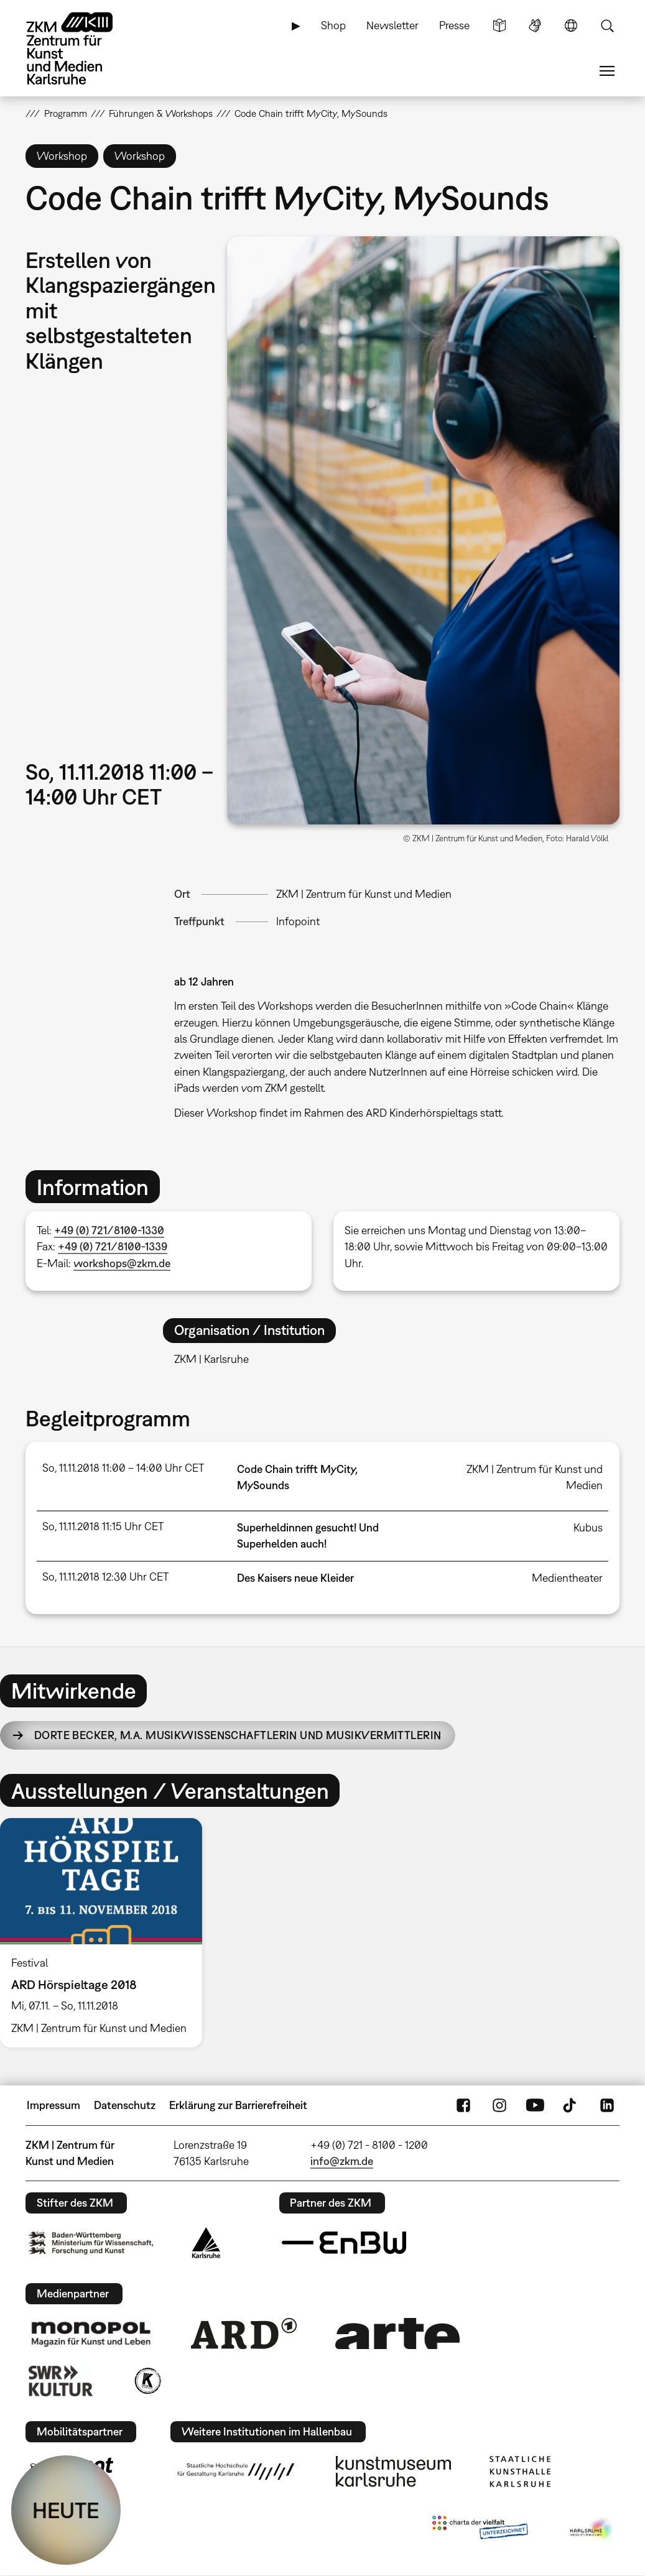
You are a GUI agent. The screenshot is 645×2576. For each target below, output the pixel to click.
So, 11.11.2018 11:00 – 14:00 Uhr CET (123, 1467)
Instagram (499, 2105)
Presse (454, 25)
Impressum (53, 2105)
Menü (607, 71)
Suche (607, 25)
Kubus (588, 1527)
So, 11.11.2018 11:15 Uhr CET (103, 1526)
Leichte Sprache (499, 25)
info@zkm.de (341, 2160)
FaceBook (463, 2105)
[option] (106, 1932)
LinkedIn (607, 2105)
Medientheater (567, 1577)
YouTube (534, 2105)
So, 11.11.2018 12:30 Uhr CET (105, 1576)
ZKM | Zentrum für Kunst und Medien (364, 893)
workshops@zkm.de (121, 1263)
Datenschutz (124, 2105)
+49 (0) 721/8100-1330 (109, 1230)
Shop (333, 25)
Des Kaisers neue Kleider (295, 1577)
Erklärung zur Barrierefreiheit (238, 2105)
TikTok (571, 2105)
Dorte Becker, (238, 1735)
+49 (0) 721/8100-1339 (112, 1246)
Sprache (571, 25)
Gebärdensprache (534, 25)
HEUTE (66, 2510)
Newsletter (392, 25)
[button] (423, 530)
